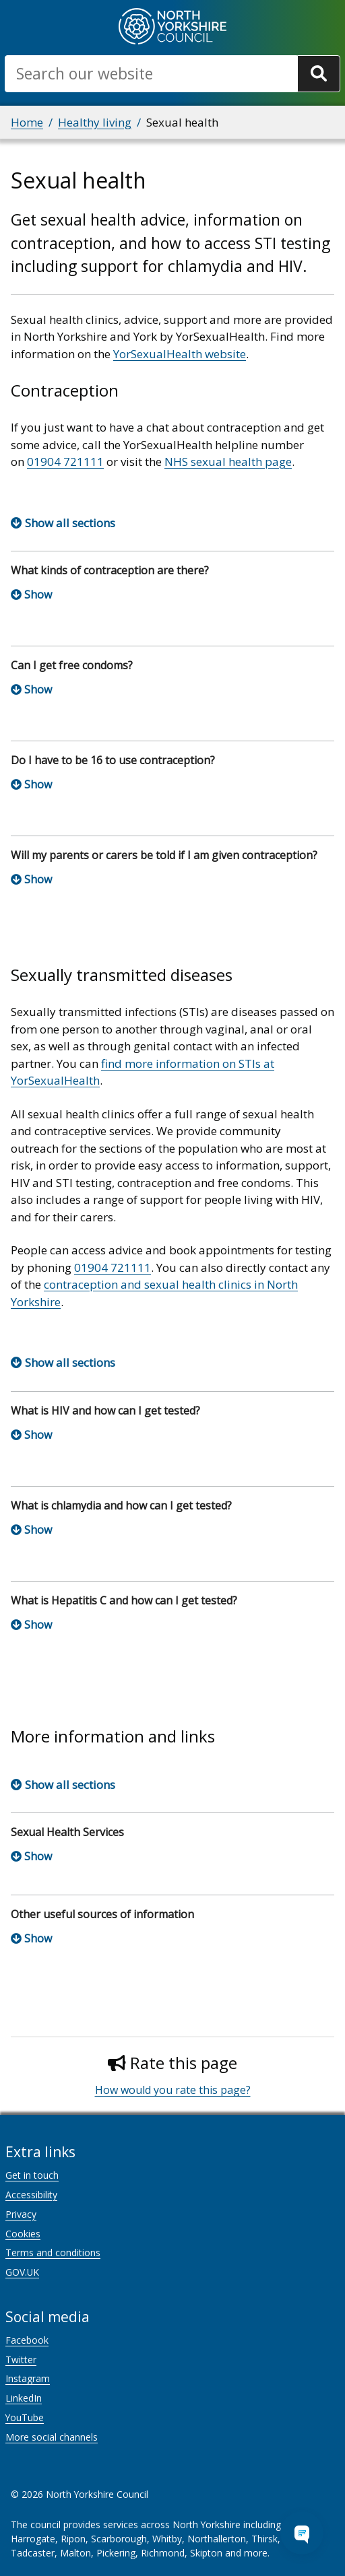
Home (27, 122)
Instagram (27, 2378)
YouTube (24, 2417)
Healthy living (94, 122)
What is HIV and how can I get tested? (105, 1410)
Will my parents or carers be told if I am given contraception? (164, 855)
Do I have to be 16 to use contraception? (113, 760)
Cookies (22, 2233)
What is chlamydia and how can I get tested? (121, 1505)
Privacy (20, 2214)
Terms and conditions (52, 2252)
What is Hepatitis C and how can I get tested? (124, 1600)
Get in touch (32, 2175)
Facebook (27, 2340)
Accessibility (31, 2194)
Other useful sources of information (102, 1914)
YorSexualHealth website (179, 354)
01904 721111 (65, 461)
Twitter (20, 2359)
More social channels (51, 2437)
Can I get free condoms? (72, 665)
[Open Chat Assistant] (301, 2532)
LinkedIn (23, 2398)
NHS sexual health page (228, 461)
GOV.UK (22, 2272)
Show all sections (70, 523)
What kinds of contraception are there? (110, 570)
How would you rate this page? (173, 2089)
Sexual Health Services (67, 1832)
